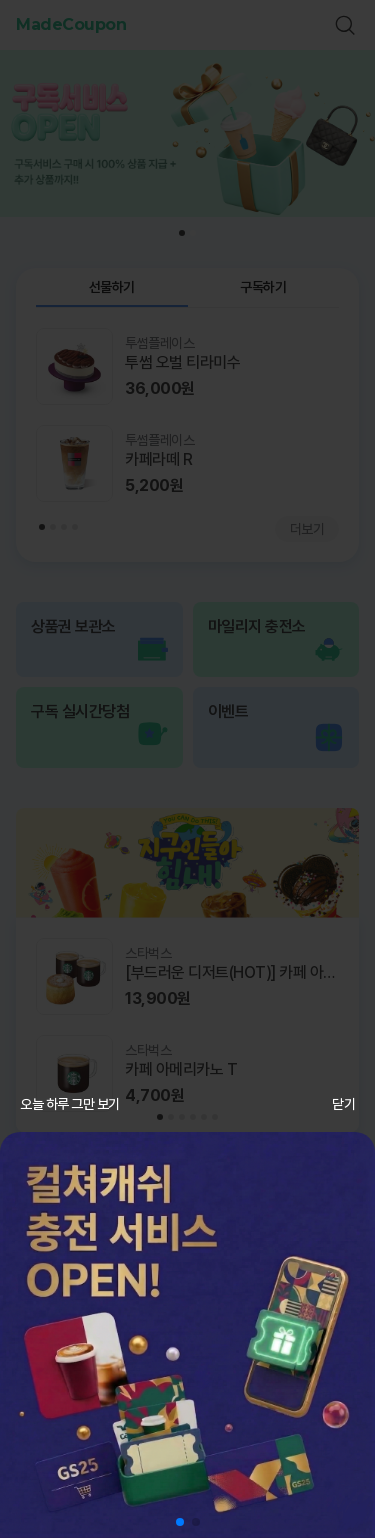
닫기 (343, 1104)
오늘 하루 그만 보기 (70, 1104)
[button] (180, 1522)
